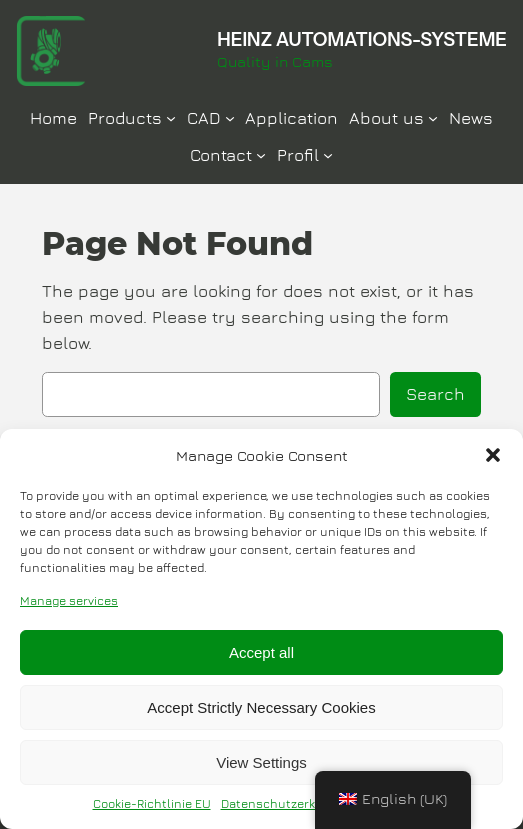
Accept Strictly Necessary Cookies (261, 707)
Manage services (69, 600)
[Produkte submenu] (171, 118)
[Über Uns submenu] (433, 118)
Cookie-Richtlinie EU (152, 803)
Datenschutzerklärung (287, 803)
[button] (493, 455)
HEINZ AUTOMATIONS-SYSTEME (362, 39)
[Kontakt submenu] (261, 155)
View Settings (261, 762)
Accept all (261, 652)
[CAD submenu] (230, 118)
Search (435, 394)
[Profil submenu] (328, 155)
